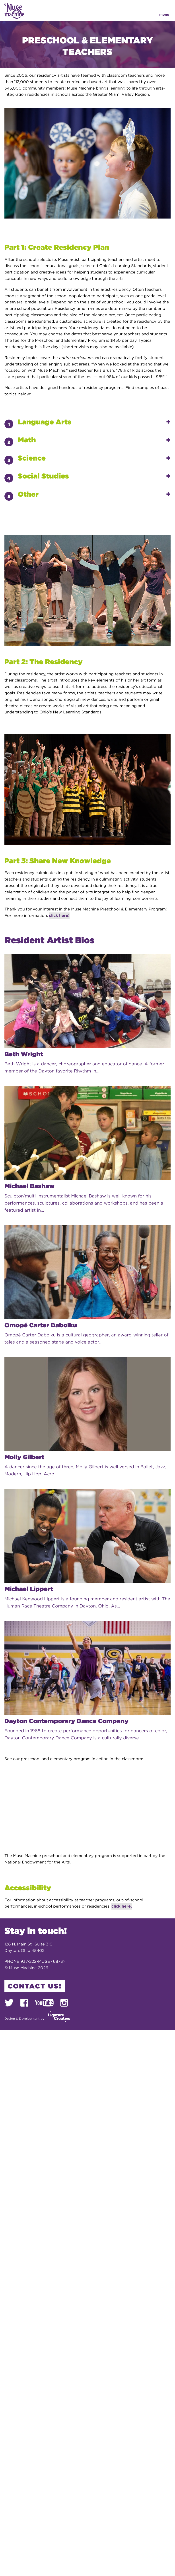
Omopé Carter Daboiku (40, 1325)
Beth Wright (23, 1054)
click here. (121, 1906)
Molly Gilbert (24, 1457)
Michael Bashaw (29, 1186)
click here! (59, 915)
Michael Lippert (28, 1589)
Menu (164, 14)
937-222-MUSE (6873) (42, 1961)
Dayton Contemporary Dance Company (66, 1721)
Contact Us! (35, 1986)
